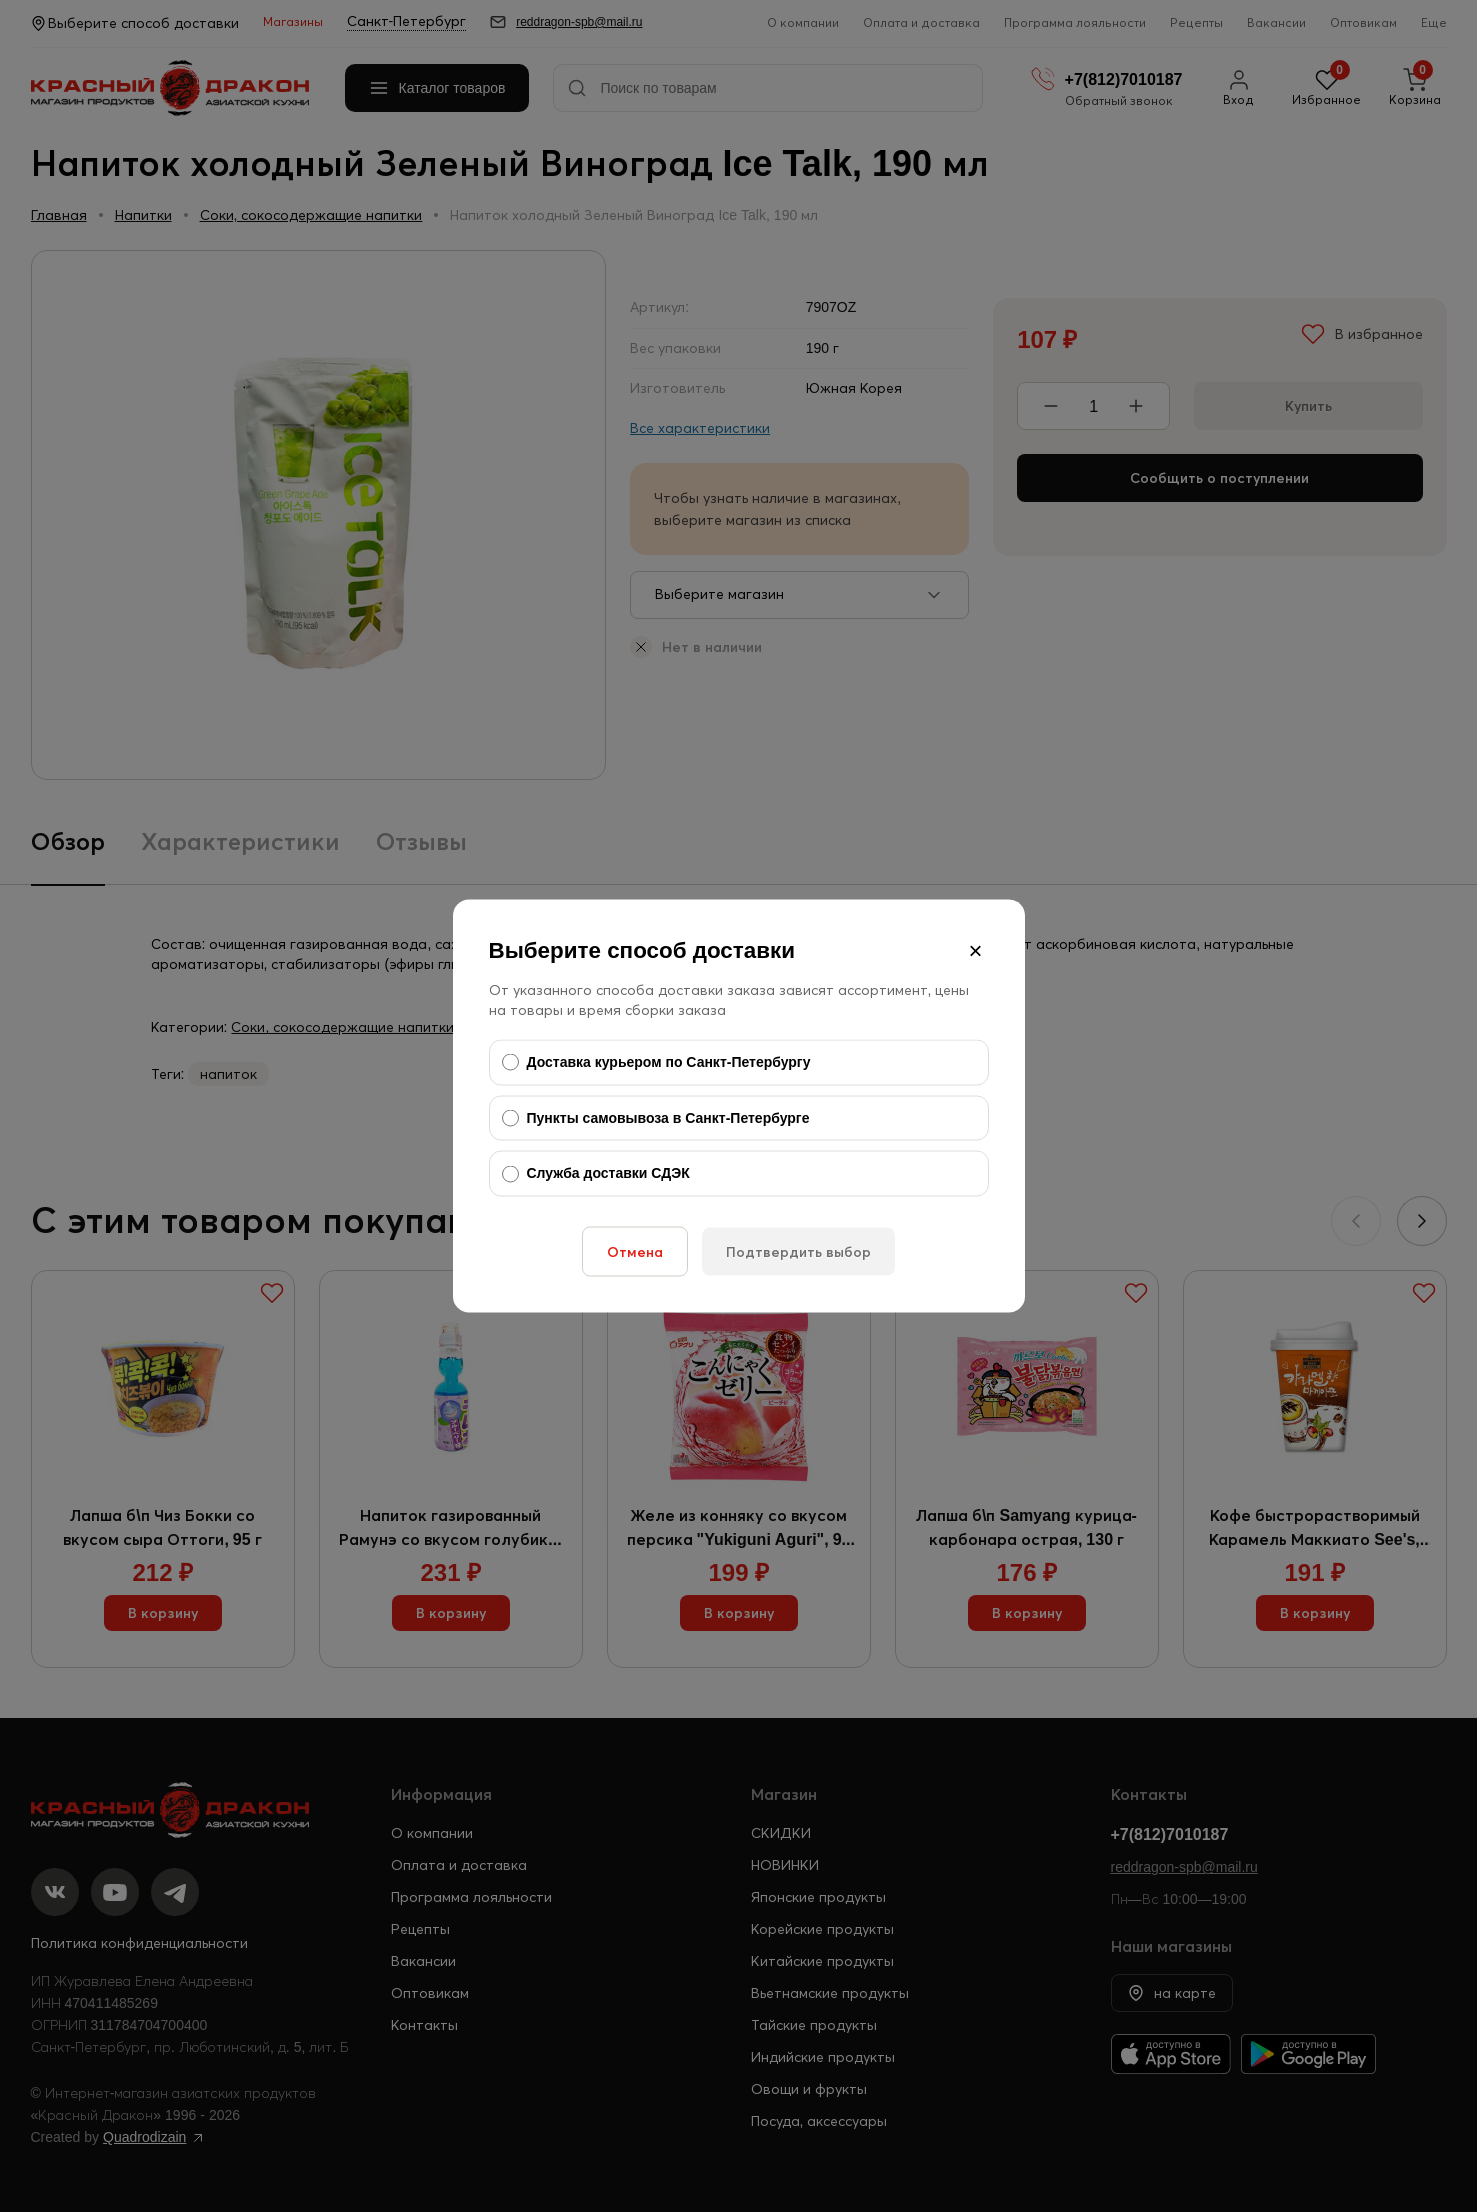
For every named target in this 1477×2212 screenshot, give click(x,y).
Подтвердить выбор (798, 1251)
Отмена (635, 1251)
